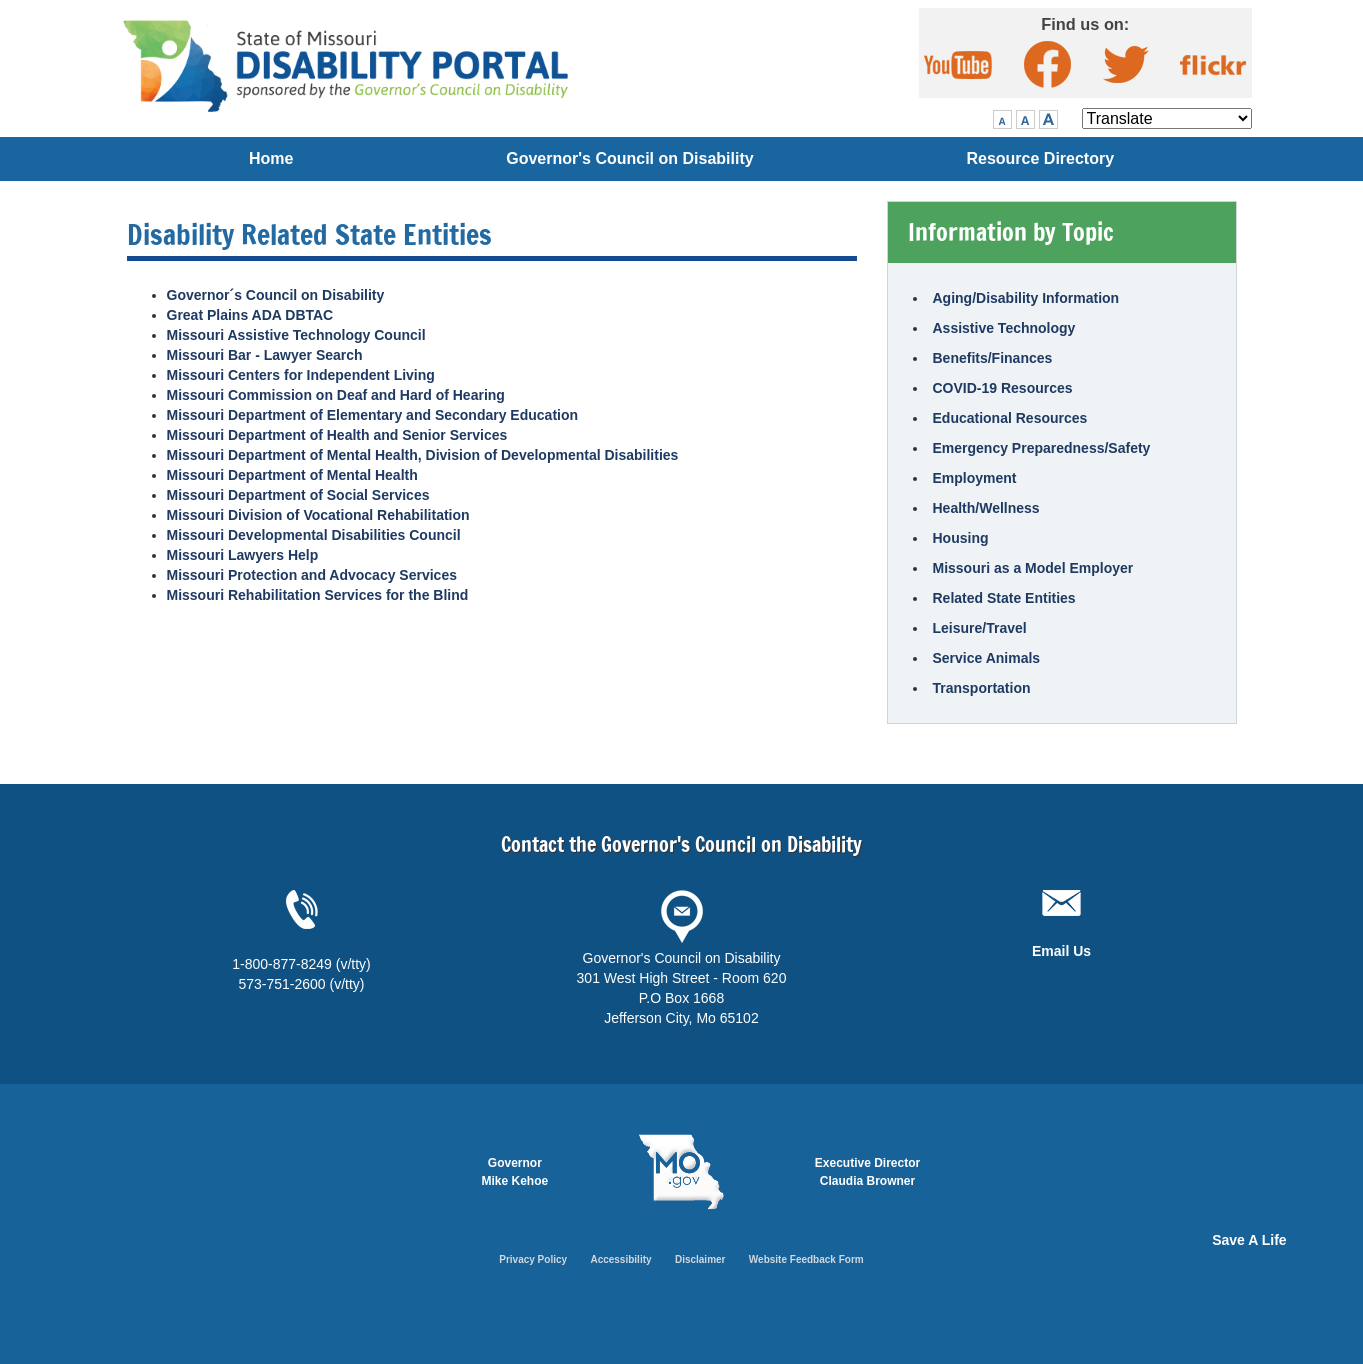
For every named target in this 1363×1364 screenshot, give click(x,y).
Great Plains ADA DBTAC (250, 315)
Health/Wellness (986, 508)
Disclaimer (700, 1259)
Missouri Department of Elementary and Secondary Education (373, 415)
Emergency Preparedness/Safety (1042, 448)
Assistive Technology (1004, 328)
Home (271, 158)
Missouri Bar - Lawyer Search (265, 355)
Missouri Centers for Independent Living (301, 375)
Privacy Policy (533, 1259)
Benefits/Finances (993, 358)
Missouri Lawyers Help (243, 555)
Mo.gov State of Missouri (681, 1172)
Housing (961, 538)
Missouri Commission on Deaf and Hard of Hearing (336, 395)
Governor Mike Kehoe (515, 1172)
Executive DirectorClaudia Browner (867, 1172)
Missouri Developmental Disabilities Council (314, 535)
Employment (975, 478)
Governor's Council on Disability (629, 158)
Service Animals (987, 658)
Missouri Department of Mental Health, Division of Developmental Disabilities (423, 455)
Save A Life (1249, 1240)
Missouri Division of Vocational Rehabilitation (318, 515)
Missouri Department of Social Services (298, 495)
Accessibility (620, 1259)
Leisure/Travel (980, 628)
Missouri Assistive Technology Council (296, 335)
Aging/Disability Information (1026, 298)
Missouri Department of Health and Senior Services (337, 435)
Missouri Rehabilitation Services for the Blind (318, 595)
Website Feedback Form (806, 1259)
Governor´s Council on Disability (276, 295)
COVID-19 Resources (1003, 388)
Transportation (982, 688)
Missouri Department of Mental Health (292, 475)
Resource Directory (1040, 158)
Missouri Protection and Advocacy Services (312, 575)
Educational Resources (1010, 418)
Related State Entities (1004, 598)
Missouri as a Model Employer (1033, 568)
